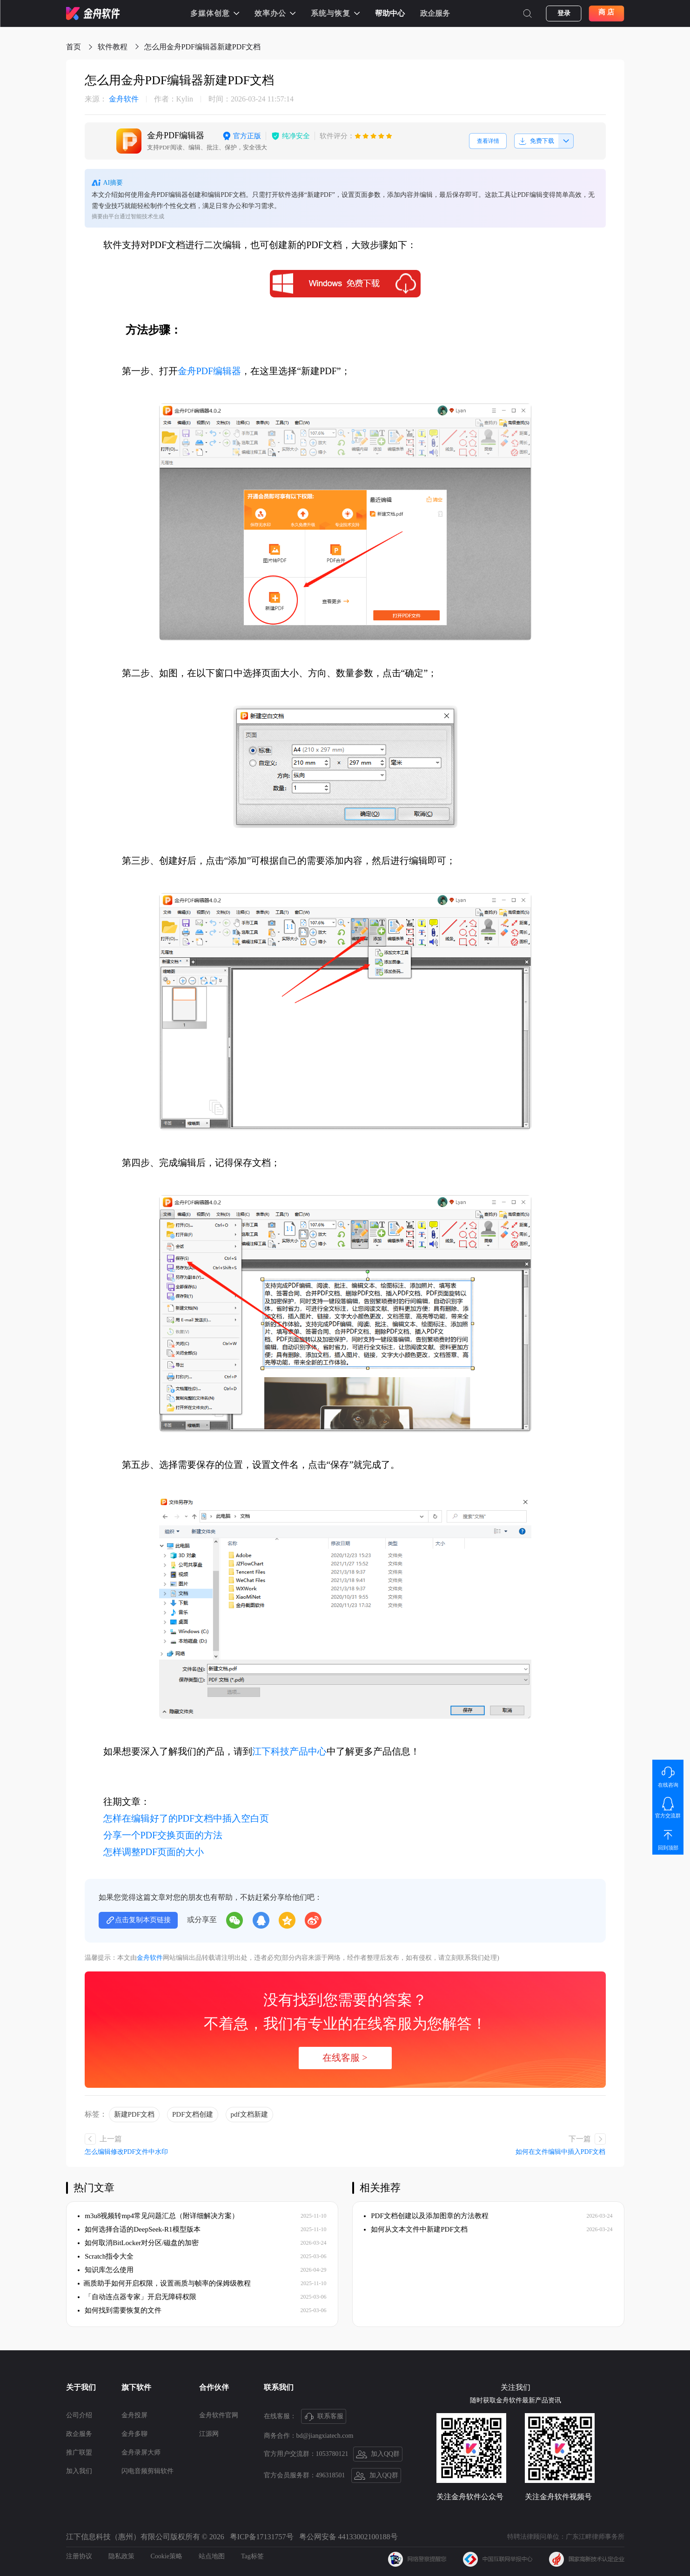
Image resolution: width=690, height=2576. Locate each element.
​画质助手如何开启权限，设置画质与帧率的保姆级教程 (164, 2283)
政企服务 (435, 13)
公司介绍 (79, 2415)
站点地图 (212, 2556)
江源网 (209, 2433)
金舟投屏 (134, 2415)
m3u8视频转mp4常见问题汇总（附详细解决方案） (158, 2216)
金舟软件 (112, 99)
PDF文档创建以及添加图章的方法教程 (426, 2216)
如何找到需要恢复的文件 (120, 2310)
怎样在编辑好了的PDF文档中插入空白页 (186, 1818)
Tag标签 (252, 2556)
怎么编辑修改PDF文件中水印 (126, 2151)
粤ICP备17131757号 (262, 2537)
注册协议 (79, 2556)
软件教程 (112, 47)
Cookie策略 (166, 2556)
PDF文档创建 (192, 2114)
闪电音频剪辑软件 (147, 2471)
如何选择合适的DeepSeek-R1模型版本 (139, 2229)
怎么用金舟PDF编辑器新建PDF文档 (202, 47)
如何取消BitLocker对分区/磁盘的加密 (138, 2242)
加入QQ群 (378, 2454)
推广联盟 (79, 2452)
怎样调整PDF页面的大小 (153, 1852)
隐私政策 (121, 2556)
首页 (73, 47)
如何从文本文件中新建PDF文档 (416, 2229)
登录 (563, 13)
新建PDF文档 (134, 2114)
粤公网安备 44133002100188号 (348, 2537)
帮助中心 (390, 13)
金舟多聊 (134, 2433)
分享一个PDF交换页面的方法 (163, 1835)
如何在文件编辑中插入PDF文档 (561, 2151)
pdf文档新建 (249, 2114)
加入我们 (79, 2471)
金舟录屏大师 (141, 2452)
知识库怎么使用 (106, 2269)
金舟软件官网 (218, 2415)
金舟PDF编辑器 (209, 371)
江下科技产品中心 (289, 1751)
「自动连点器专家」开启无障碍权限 (137, 2296)
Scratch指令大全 (106, 2256)
